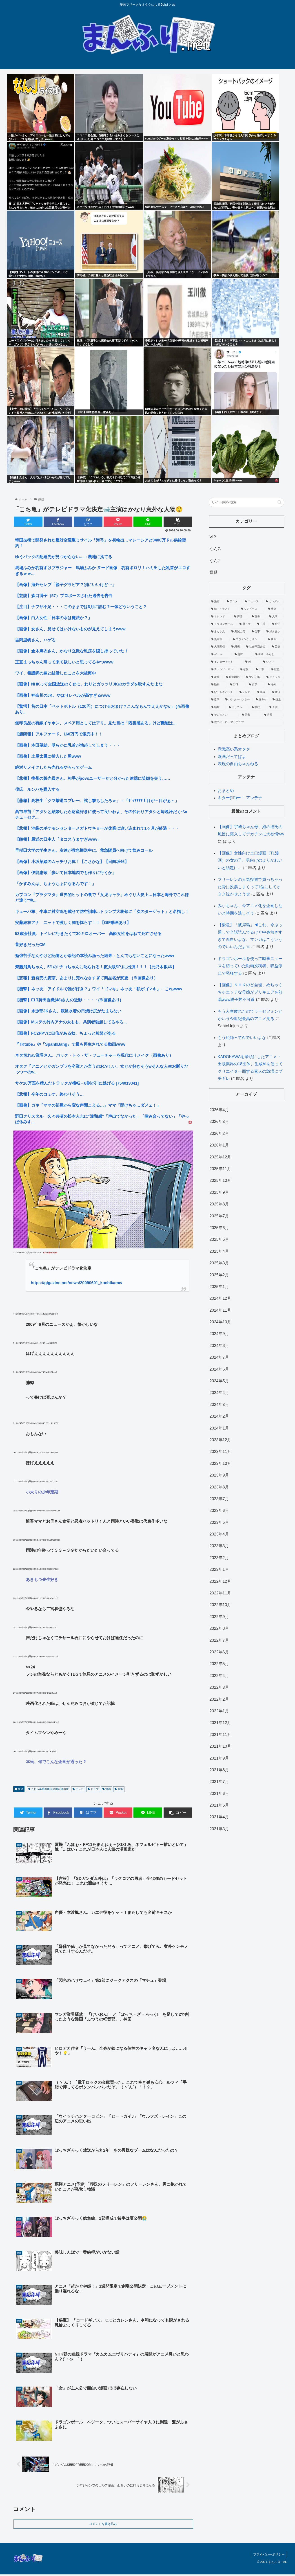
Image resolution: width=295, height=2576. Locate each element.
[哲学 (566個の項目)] (215, 699)
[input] (246, 502)
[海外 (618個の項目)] (275, 684)
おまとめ (226, 790)
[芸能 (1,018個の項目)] (277, 646)
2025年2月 (219, 1275)
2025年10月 (220, 1180)
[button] (280, 502)
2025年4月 (219, 1251)
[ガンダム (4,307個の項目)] (274, 601)
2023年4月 (219, 1534)
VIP (213, 537)
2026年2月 (219, 1133)
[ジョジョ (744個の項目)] (274, 677)
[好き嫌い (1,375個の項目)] (274, 631)
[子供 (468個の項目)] (275, 707)
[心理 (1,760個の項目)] (262, 624)
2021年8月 (219, 1770)
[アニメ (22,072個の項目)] (233, 601)
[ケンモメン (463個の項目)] (224, 715)
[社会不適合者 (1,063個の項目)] (256, 646)
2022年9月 (219, 1616)
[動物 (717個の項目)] (218, 684)
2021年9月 (219, 1758)
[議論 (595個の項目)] (262, 692)
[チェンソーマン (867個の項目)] (223, 669)
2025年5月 (219, 1239)
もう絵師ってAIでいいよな (242, 1037)
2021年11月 (220, 1734)
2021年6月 (219, 1793)
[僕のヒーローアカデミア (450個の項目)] (246, 722)
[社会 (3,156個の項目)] (275, 609)
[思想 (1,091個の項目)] (236, 646)
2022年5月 (219, 1663)
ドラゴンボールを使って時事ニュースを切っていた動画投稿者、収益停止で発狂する (250, 966)
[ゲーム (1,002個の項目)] (220, 654)
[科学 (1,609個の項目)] (277, 624)
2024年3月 (219, 1404)
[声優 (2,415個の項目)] (240, 616)
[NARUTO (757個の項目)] (254, 677)
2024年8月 (219, 1345)
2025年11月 (220, 1169)
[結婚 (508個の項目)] (217, 707)
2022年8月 (219, 1628)
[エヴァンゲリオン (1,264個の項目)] (248, 639)
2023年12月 (220, 1440)
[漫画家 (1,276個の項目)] (219, 639)
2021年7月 (219, 1781)
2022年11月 (220, 1593)
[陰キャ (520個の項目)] (262, 699)
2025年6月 (219, 1227)
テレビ (78, 1789)
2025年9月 (219, 1192)
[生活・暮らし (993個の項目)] (268, 654)
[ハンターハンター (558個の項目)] (238, 699)
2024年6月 (219, 1369)
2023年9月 (219, 1475)
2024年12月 (220, 1298)
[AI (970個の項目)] (251, 662)
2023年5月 (219, 1522)
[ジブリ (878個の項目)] (272, 662)
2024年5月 (219, 1381)
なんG (215, 548)
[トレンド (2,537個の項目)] (220, 616)
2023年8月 (219, 1487)
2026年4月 (219, 1110)
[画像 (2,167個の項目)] (258, 616)
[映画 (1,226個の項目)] (275, 639)
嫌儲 (19, 1789)
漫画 (106, 1789)
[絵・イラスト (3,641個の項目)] (223, 609)
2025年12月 (220, 1157)
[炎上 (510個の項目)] (277, 699)
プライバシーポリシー (268, 2556)
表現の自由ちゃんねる (238, 764)
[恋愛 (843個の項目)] (245, 669)
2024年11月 (220, 1310)
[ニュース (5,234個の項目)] (253, 601)
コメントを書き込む (103, 2525)
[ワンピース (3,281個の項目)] (252, 609)
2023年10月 (220, 1463)
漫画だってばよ (232, 756)
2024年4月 (219, 1392)
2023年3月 (219, 1546)
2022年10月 (220, 1605)
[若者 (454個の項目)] (250, 715)
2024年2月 (219, 1416)
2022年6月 (219, 1652)
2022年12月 (220, 1581)
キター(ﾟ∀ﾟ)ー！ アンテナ (240, 798)
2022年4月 (219, 1675)
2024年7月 (219, 1357)
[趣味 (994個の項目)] (242, 654)
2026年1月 (219, 1145)
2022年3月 (219, 1687)
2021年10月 (220, 1746)
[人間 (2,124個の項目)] (275, 616)
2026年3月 (219, 1121)
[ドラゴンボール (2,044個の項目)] (223, 624)
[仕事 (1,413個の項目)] (257, 631)
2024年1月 (219, 1428)
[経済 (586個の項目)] (277, 692)
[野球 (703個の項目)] (237, 684)
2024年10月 (220, 1322)
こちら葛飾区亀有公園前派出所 (48, 1789)
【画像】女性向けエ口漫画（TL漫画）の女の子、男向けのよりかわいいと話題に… (250, 860)
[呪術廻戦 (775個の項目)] (233, 677)
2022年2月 (219, 1699)
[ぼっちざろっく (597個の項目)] (223, 692)
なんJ (215, 560)
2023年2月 (219, 1557)
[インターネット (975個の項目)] (225, 662)
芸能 (119, 1789)
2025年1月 (219, 1286)
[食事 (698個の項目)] (256, 684)
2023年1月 (219, 1569)
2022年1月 (219, 1711)
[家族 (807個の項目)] (216, 677)
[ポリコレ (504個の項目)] (238, 707)
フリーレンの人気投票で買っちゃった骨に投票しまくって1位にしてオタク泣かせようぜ (250, 886)
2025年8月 (219, 1204)
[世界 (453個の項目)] (273, 715)
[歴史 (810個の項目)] (276, 669)
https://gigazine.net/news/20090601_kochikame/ (76, 1283)
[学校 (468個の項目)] (258, 707)
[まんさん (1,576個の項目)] (218, 631)
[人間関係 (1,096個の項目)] (218, 646)
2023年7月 (219, 1499)
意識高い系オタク (234, 749)
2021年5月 (219, 1805)
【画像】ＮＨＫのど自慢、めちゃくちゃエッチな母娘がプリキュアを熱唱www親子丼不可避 (250, 992)
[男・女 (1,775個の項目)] (245, 624)
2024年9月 (219, 1333)
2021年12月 (220, 1722)
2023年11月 (220, 1451)
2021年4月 (219, 1817)
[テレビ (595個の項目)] (245, 692)
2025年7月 (219, 1216)
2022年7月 (219, 1640)
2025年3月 (219, 1263)
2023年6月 (219, 1510)
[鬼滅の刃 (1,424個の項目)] (239, 631)
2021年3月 (219, 1829)
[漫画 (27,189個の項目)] (216, 601)
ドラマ (93, 1789)
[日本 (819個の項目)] (261, 669)
